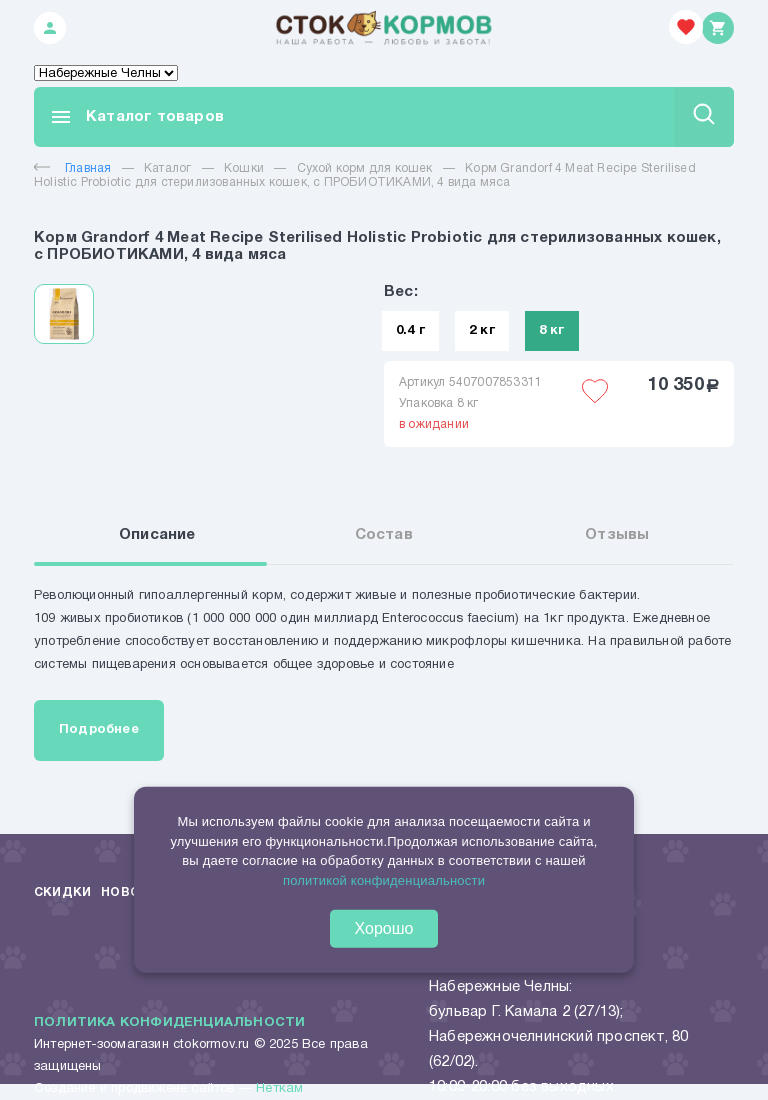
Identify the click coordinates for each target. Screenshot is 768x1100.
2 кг (482, 331)
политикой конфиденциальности (384, 879)
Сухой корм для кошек (365, 168)
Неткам (279, 1089)
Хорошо (384, 928)
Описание (157, 535)
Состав (384, 535)
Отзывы (617, 535)
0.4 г (410, 331)
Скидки (62, 892)
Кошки (244, 168)
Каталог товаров (136, 117)
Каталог (167, 168)
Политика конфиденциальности (169, 1023)
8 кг (552, 331)
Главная (72, 168)
